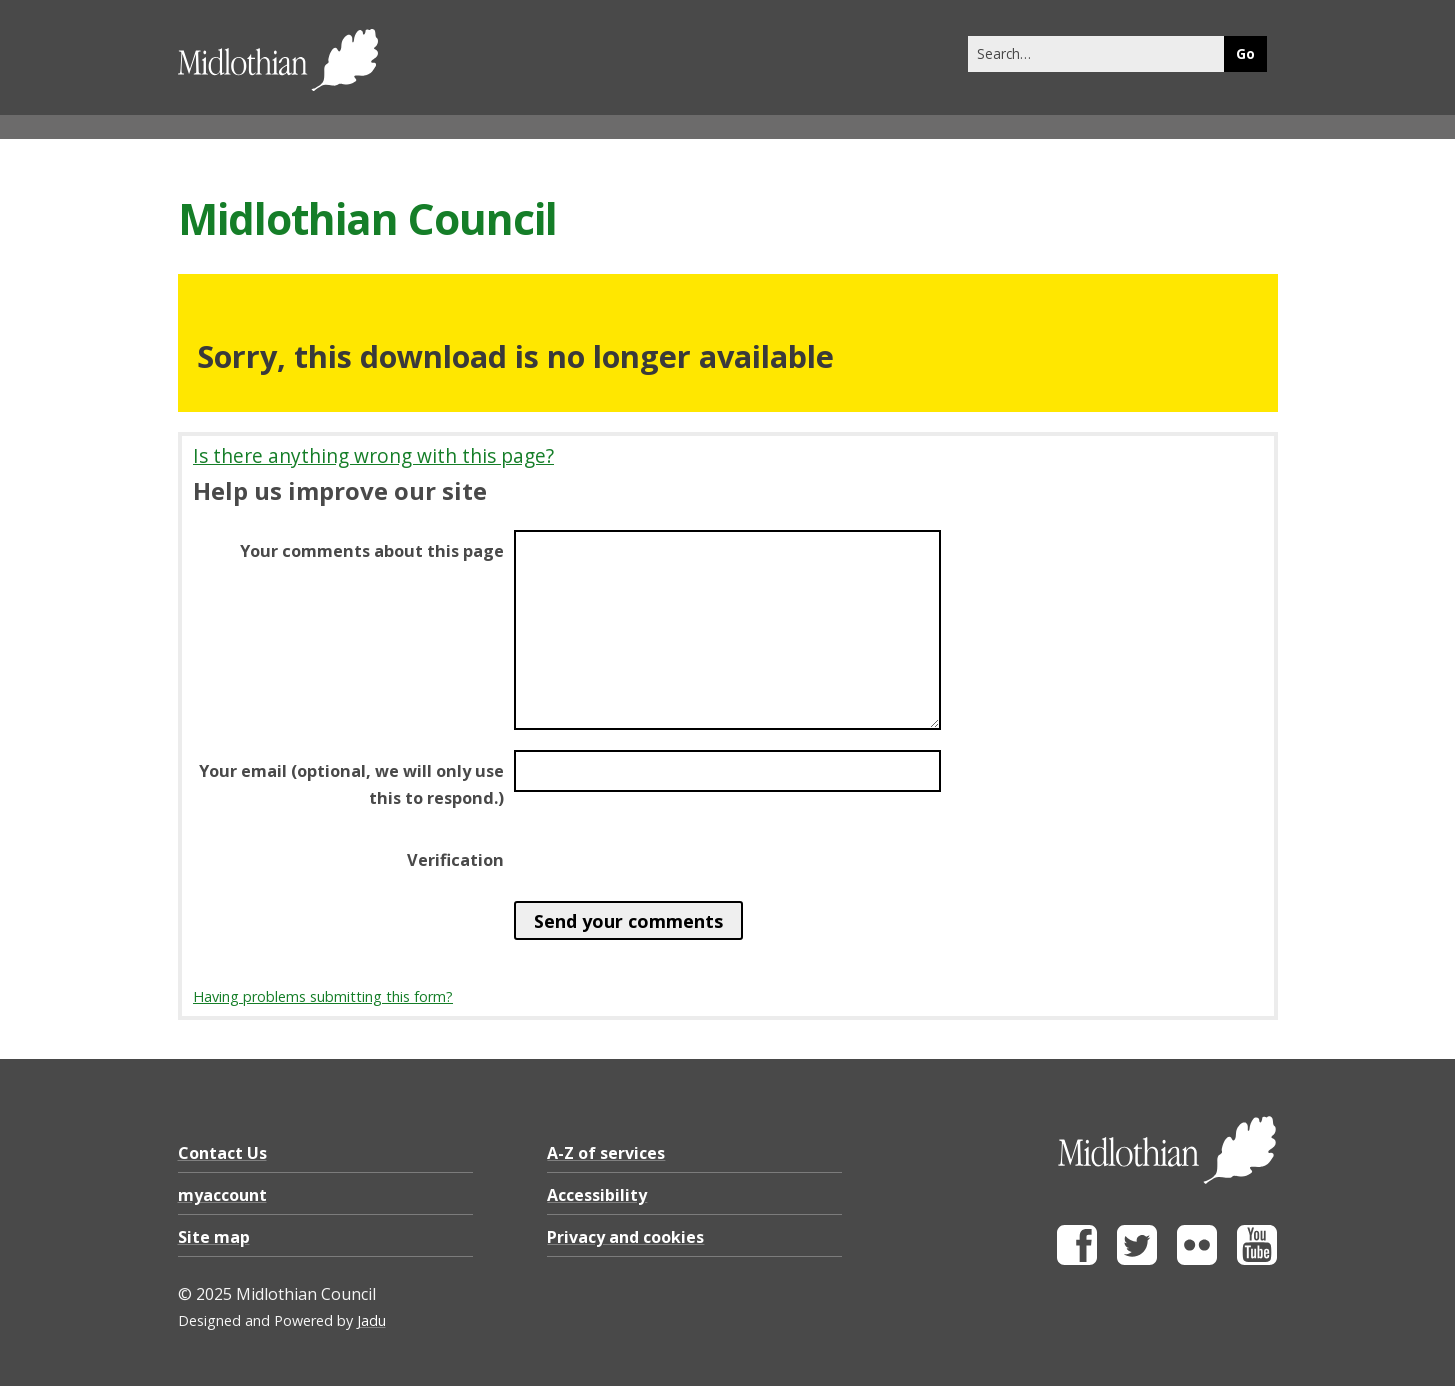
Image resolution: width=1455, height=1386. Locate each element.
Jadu (371, 1320)
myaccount (222, 1195)
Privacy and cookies (625, 1237)
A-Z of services (606, 1153)
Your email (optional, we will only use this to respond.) (351, 784)
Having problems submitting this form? (323, 996)
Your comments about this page (372, 551)
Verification (455, 860)
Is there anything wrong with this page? (373, 455)
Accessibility (597, 1195)
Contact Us (222, 1153)
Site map (214, 1237)
